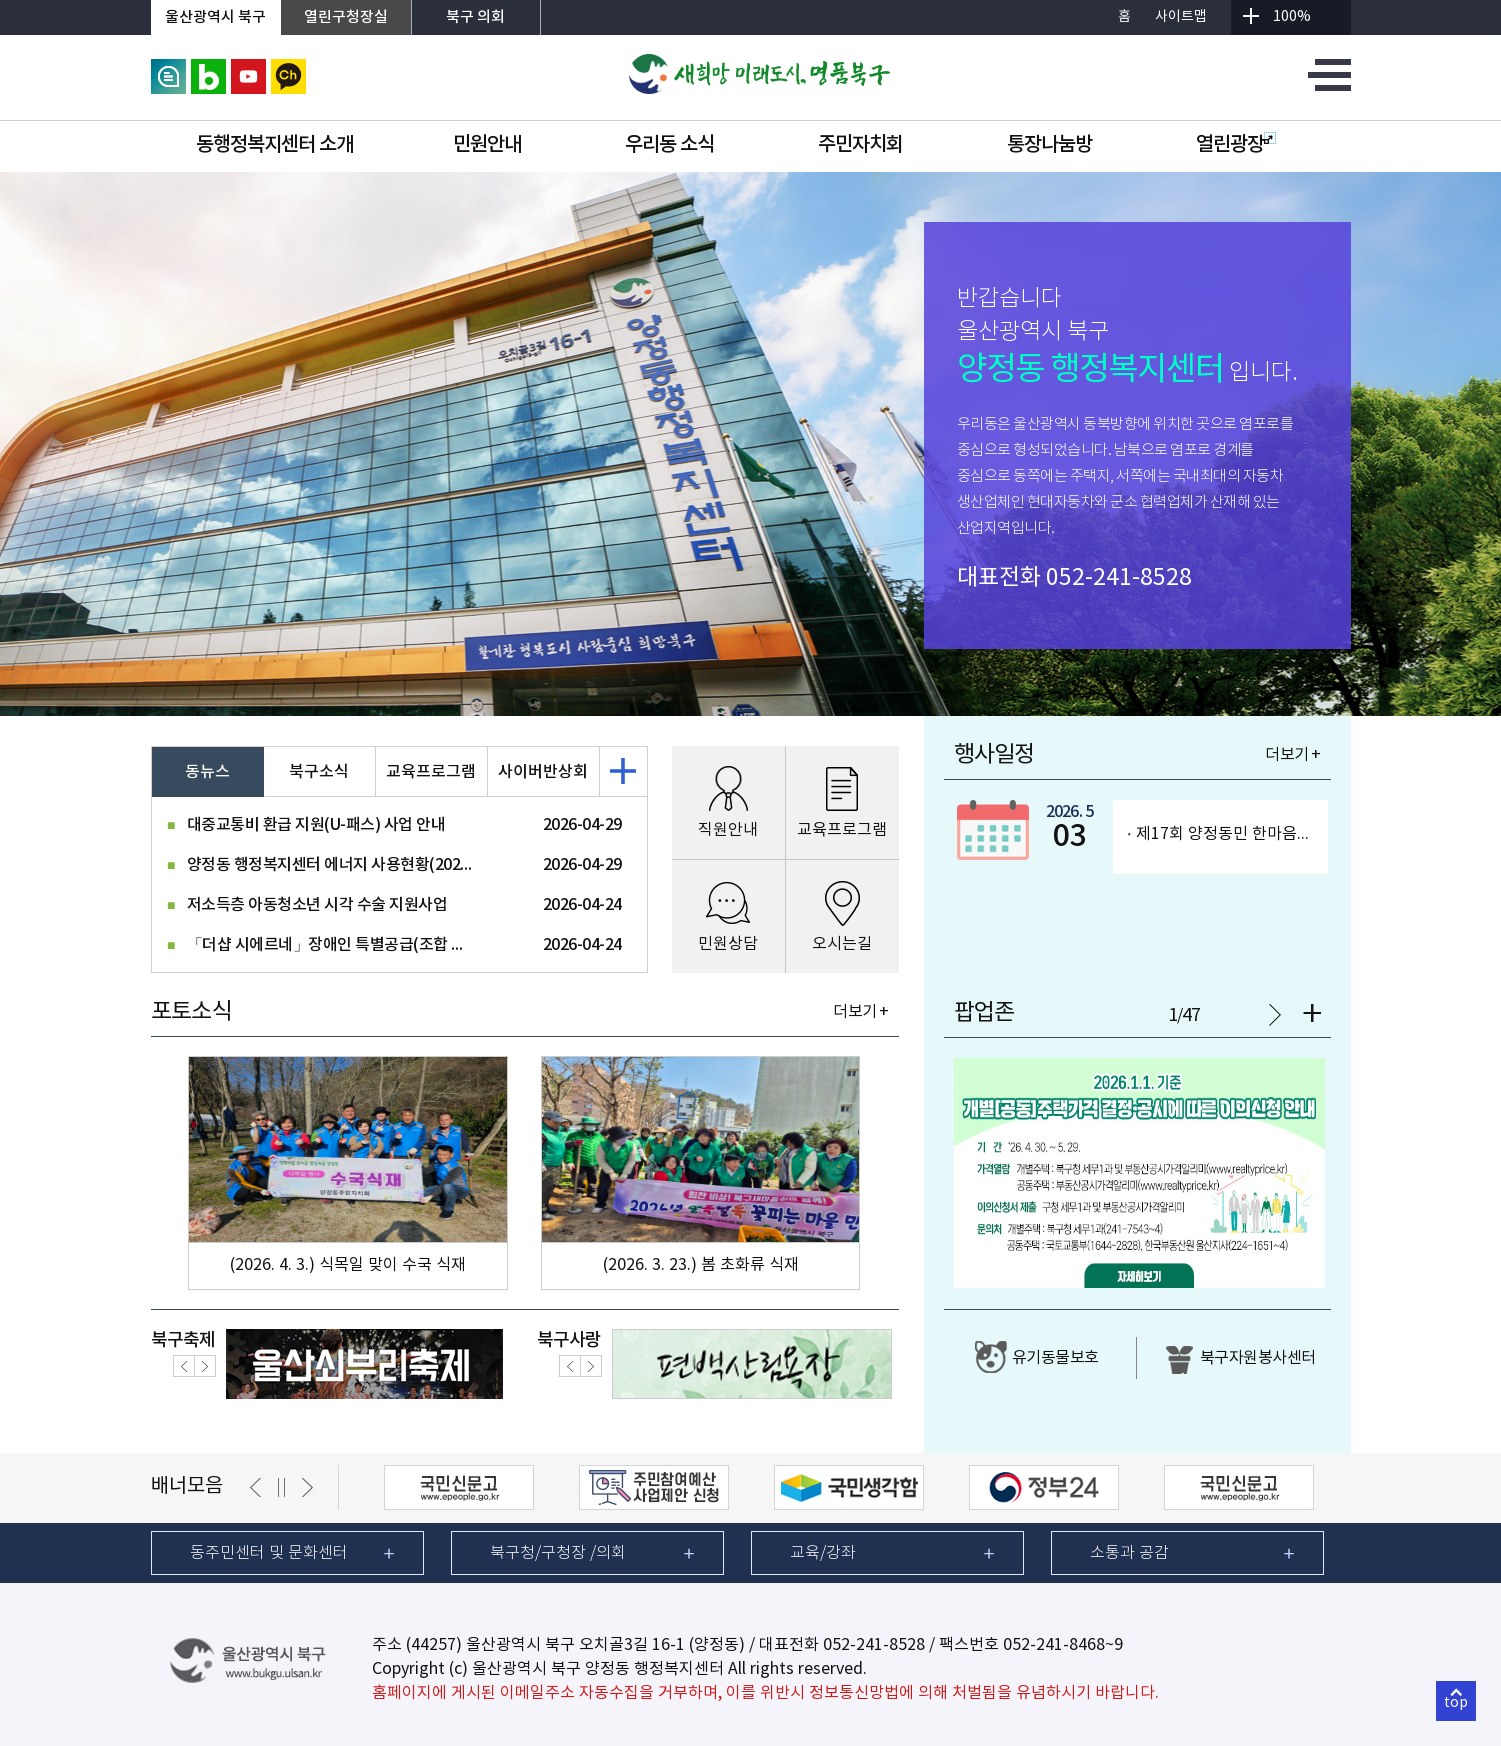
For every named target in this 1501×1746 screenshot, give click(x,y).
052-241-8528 (1119, 578)
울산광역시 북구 (215, 17)
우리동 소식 (669, 145)
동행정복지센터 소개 (274, 145)
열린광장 (1236, 145)
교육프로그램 (431, 772)
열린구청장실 (346, 17)
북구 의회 (475, 17)
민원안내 (487, 145)
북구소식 (319, 772)
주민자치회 (860, 145)
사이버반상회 (543, 772)
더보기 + (860, 1012)
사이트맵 (1181, 17)
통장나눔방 (1049, 145)
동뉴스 (207, 772)
